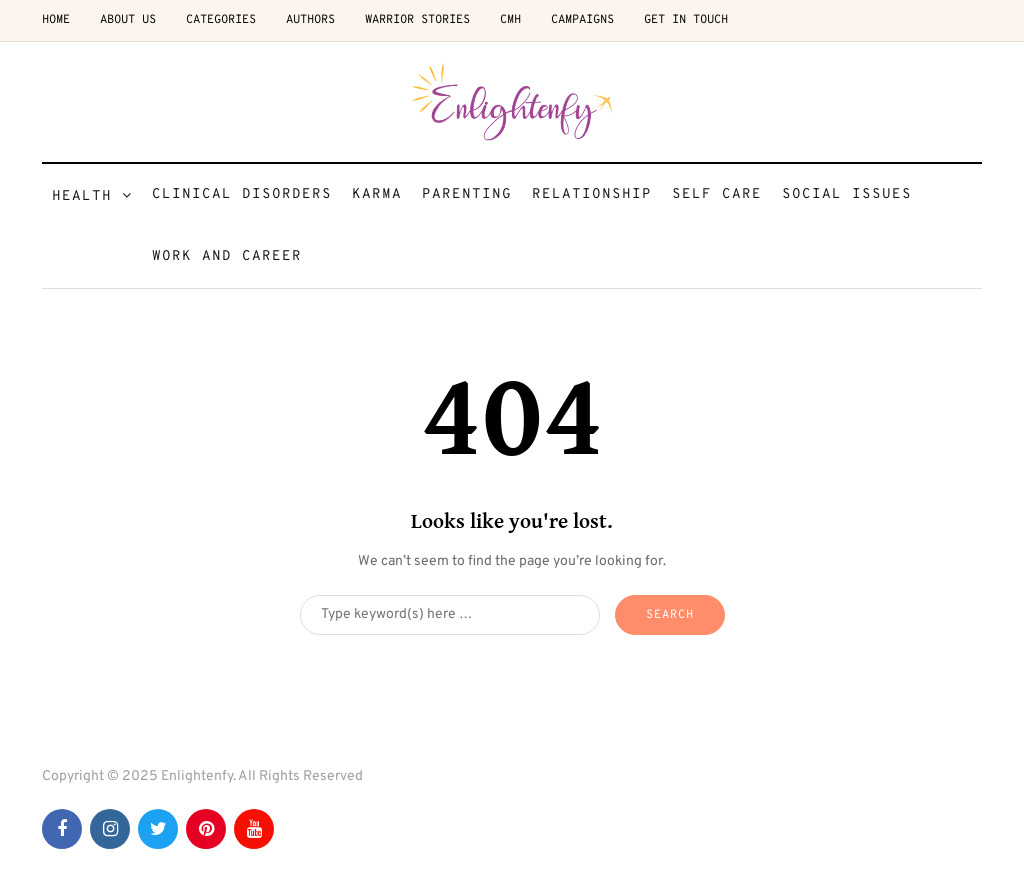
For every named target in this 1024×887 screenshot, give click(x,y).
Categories (221, 20)
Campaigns (582, 20)
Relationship (592, 194)
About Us (128, 20)
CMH (510, 20)
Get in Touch (686, 20)
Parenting (467, 194)
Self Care (717, 194)
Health (82, 196)
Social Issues (847, 194)
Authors (310, 20)
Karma (377, 194)
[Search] (450, 615)
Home (56, 20)
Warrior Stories (417, 20)
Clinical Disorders (242, 194)
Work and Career (227, 256)
